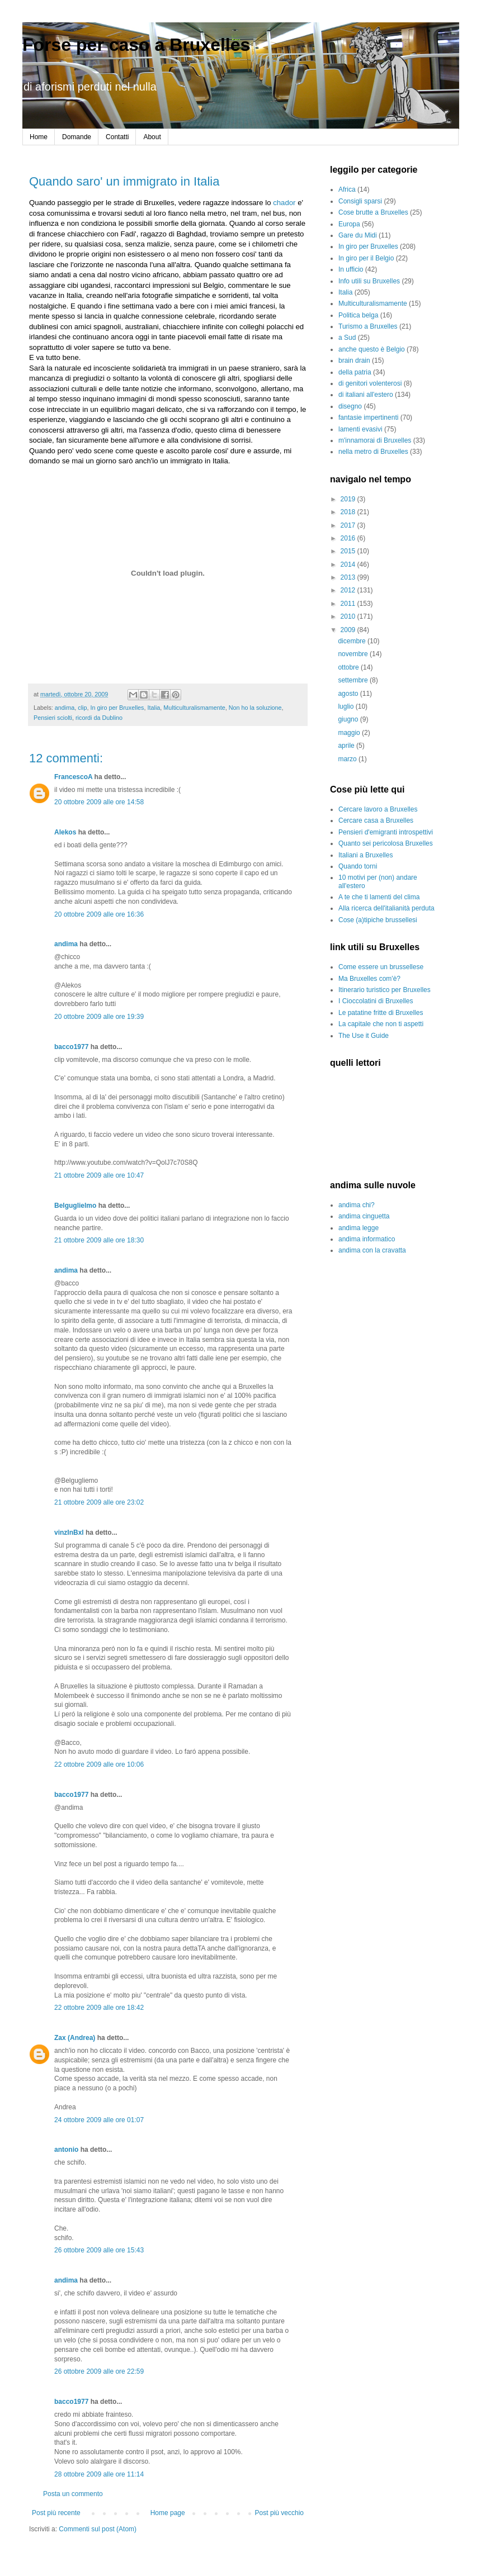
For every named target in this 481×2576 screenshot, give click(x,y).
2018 (349, 512)
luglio (346, 706)
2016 (349, 538)
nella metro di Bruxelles (373, 452)
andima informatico (366, 1239)
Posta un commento (73, 2494)
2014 (349, 564)
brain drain (354, 360)
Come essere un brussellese (380, 967)
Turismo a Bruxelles (368, 326)
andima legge (358, 1228)
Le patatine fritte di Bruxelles (380, 1013)
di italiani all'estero (365, 395)
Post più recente (56, 2513)
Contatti (117, 137)
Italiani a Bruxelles (365, 855)
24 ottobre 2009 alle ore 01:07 (99, 2120)
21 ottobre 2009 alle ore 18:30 (99, 1240)
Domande (76, 137)
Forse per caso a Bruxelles (136, 45)
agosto (349, 694)
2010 (349, 616)
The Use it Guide (363, 1036)
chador (284, 202)
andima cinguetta (363, 1216)
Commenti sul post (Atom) (97, 2529)
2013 (349, 577)
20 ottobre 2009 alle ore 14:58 (99, 802)
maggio (350, 733)
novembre (354, 654)
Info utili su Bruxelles (369, 281)
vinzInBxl (69, 1532)
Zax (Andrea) (74, 2038)
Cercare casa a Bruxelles (375, 820)
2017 (349, 525)
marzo (348, 759)
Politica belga (358, 315)
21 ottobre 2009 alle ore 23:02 (99, 1502)
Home (39, 137)
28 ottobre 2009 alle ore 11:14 (99, 2474)
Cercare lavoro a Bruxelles (377, 809)
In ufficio (350, 269)
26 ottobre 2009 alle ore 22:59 (99, 2371)
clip (82, 707)
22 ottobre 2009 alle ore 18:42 (99, 2008)
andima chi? (356, 1205)
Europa (349, 224)
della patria (354, 372)
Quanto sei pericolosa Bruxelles (385, 843)
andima (64, 707)
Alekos (65, 832)
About (152, 137)
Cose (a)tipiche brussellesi (377, 920)
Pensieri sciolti (53, 717)
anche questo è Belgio (371, 349)
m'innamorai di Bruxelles (374, 440)
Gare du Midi (357, 235)
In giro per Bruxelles (117, 707)
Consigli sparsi (360, 201)
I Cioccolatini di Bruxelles (375, 1001)
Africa (347, 189)
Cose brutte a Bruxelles (373, 212)
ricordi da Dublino (99, 717)
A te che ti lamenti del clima (378, 897)
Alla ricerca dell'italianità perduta (386, 908)
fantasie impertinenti (368, 417)
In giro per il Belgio (366, 258)
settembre (354, 680)
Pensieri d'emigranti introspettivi (385, 832)
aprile (347, 745)
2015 (349, 551)
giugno (349, 719)
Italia (153, 707)
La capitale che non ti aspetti (380, 1024)
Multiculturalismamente (194, 707)
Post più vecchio (279, 2513)
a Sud (347, 337)
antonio (66, 2149)
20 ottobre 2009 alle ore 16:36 (99, 914)
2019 (349, 499)
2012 (349, 590)
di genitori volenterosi (370, 383)
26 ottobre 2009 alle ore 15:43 (99, 2250)
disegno (350, 406)
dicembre (352, 641)
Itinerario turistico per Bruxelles (384, 990)
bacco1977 (71, 1047)
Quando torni (357, 866)
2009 (349, 630)
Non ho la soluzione (255, 707)
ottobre (349, 667)
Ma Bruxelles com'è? (369, 979)
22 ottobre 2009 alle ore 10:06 (99, 1764)
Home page (167, 2513)
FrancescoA (73, 777)
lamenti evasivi (360, 429)
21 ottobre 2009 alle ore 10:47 (99, 1175)
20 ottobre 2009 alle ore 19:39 (99, 1017)
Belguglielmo (75, 1205)
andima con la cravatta (372, 1250)
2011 (349, 604)
